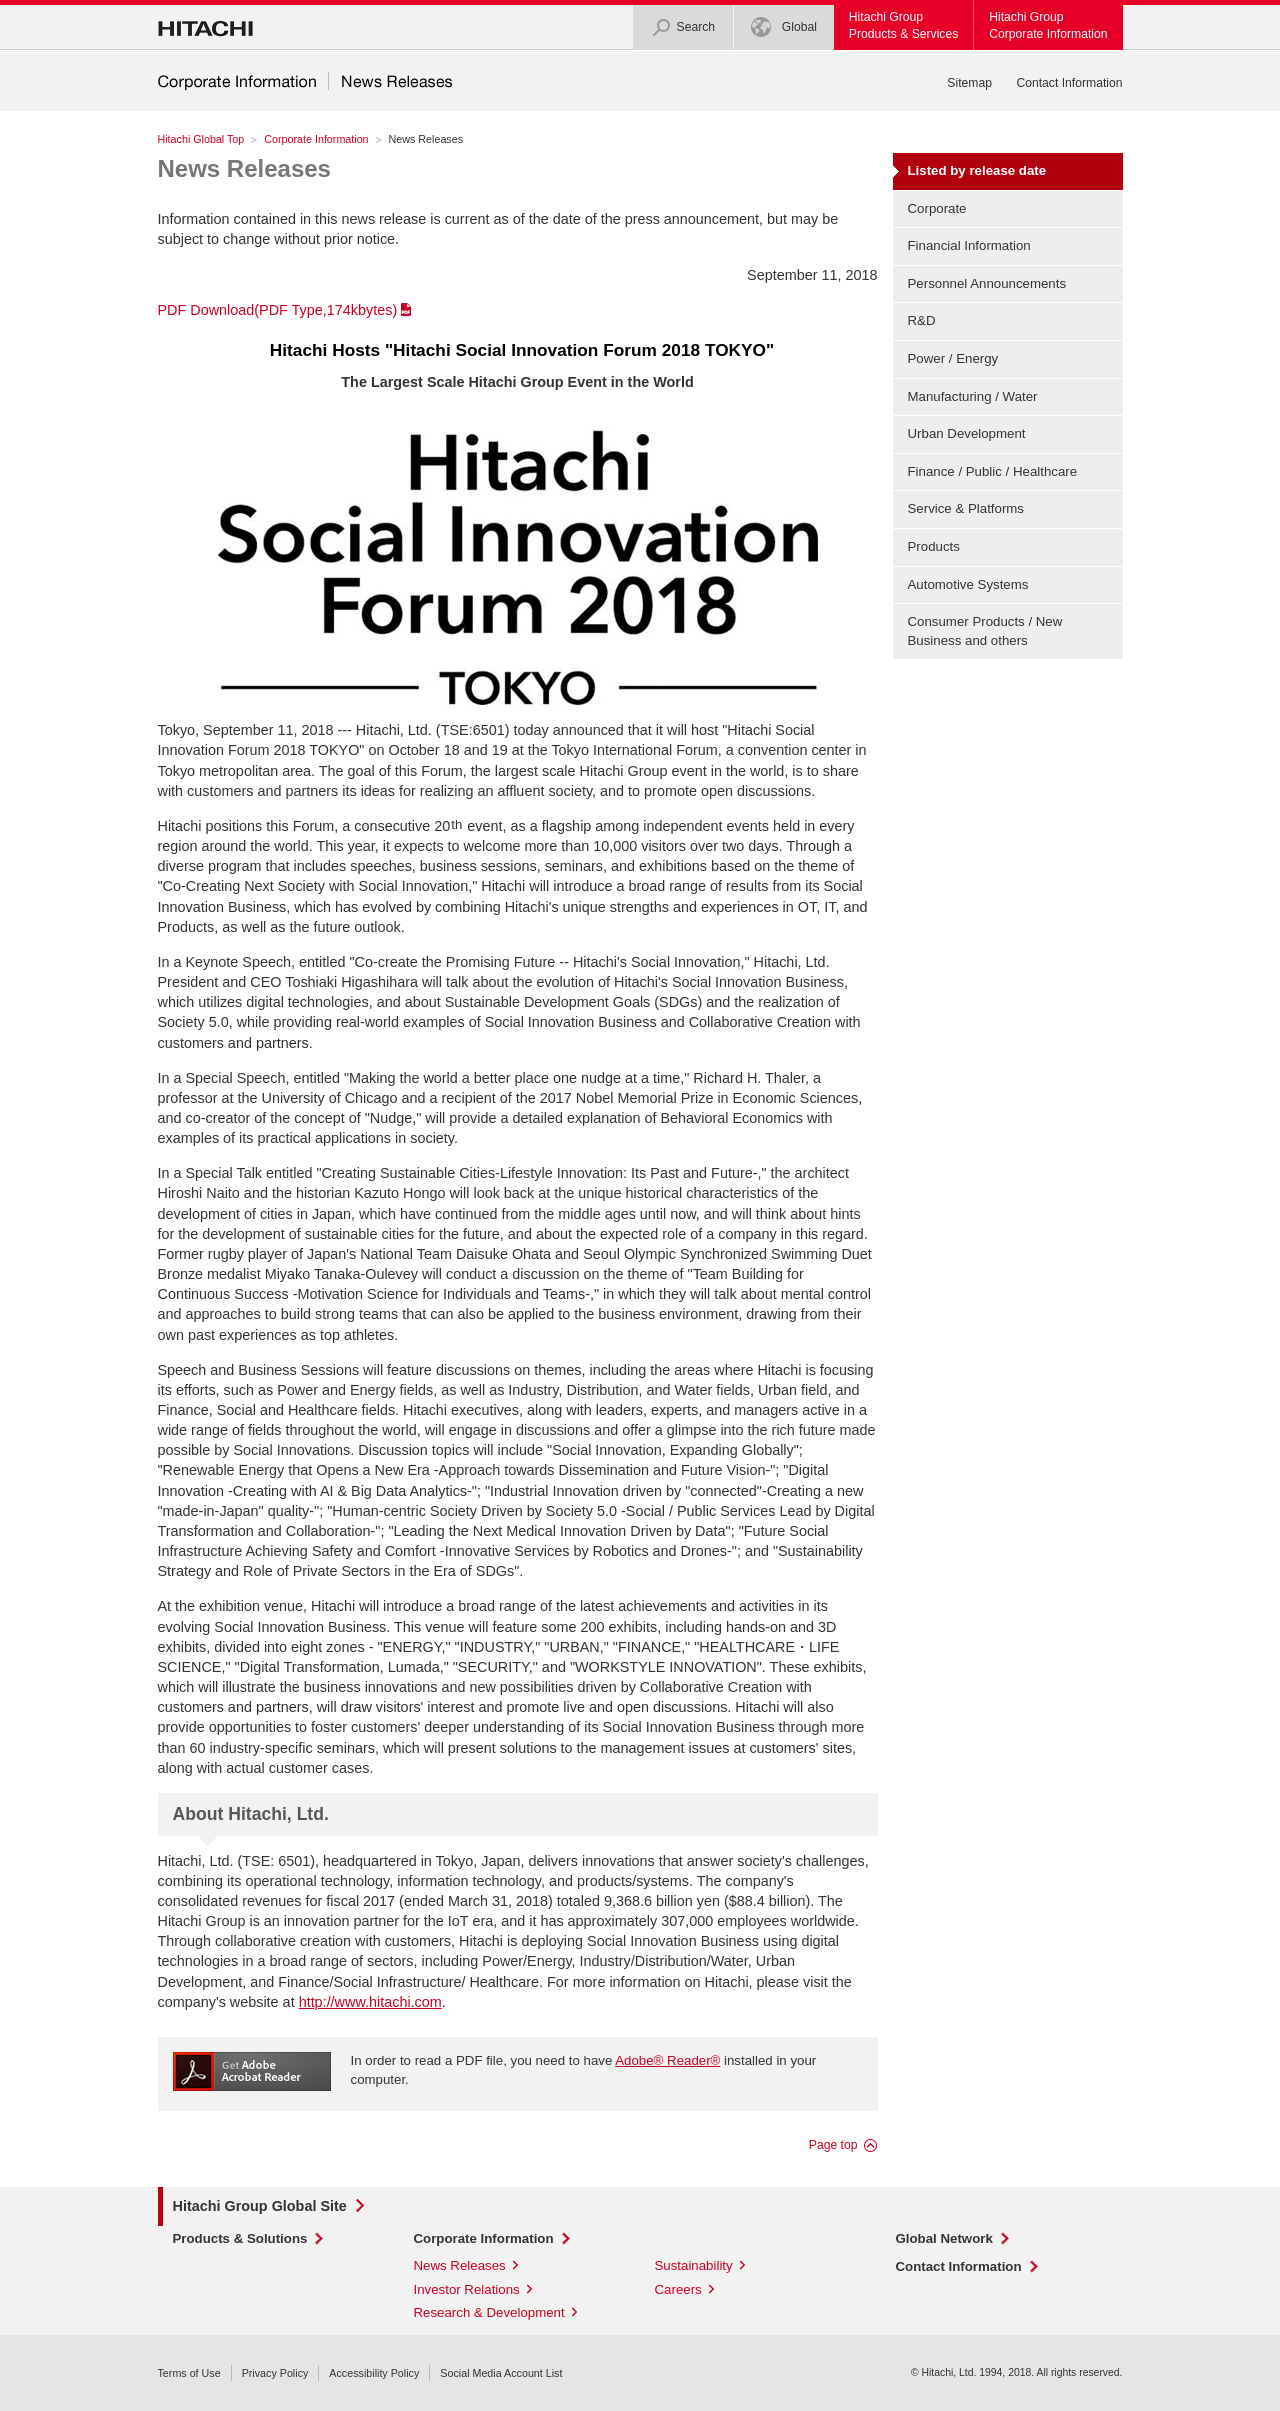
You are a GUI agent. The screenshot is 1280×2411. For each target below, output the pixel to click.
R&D (922, 320)
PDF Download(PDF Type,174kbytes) (278, 310)
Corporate (937, 208)
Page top (833, 2145)
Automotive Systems (968, 584)
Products (934, 546)
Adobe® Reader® (667, 2060)
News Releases (244, 168)
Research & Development (489, 2312)
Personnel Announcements (987, 283)
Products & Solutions (240, 2238)
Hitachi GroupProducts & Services (903, 25)
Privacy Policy (275, 2373)
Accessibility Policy (374, 2373)
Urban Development (967, 433)
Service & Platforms (966, 508)
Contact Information (1069, 83)
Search (683, 27)
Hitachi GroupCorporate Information (1048, 25)
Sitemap (969, 83)
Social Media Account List (501, 2373)
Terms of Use (189, 2373)
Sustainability (694, 2265)
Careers (678, 2289)
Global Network (944, 2238)
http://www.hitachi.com (370, 2002)
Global (784, 27)
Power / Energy (953, 358)
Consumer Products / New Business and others (985, 631)
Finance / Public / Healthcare (993, 471)
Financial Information (969, 245)
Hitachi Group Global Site (260, 2206)
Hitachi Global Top (201, 139)
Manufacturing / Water (973, 396)
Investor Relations (467, 2289)
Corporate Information (316, 139)
